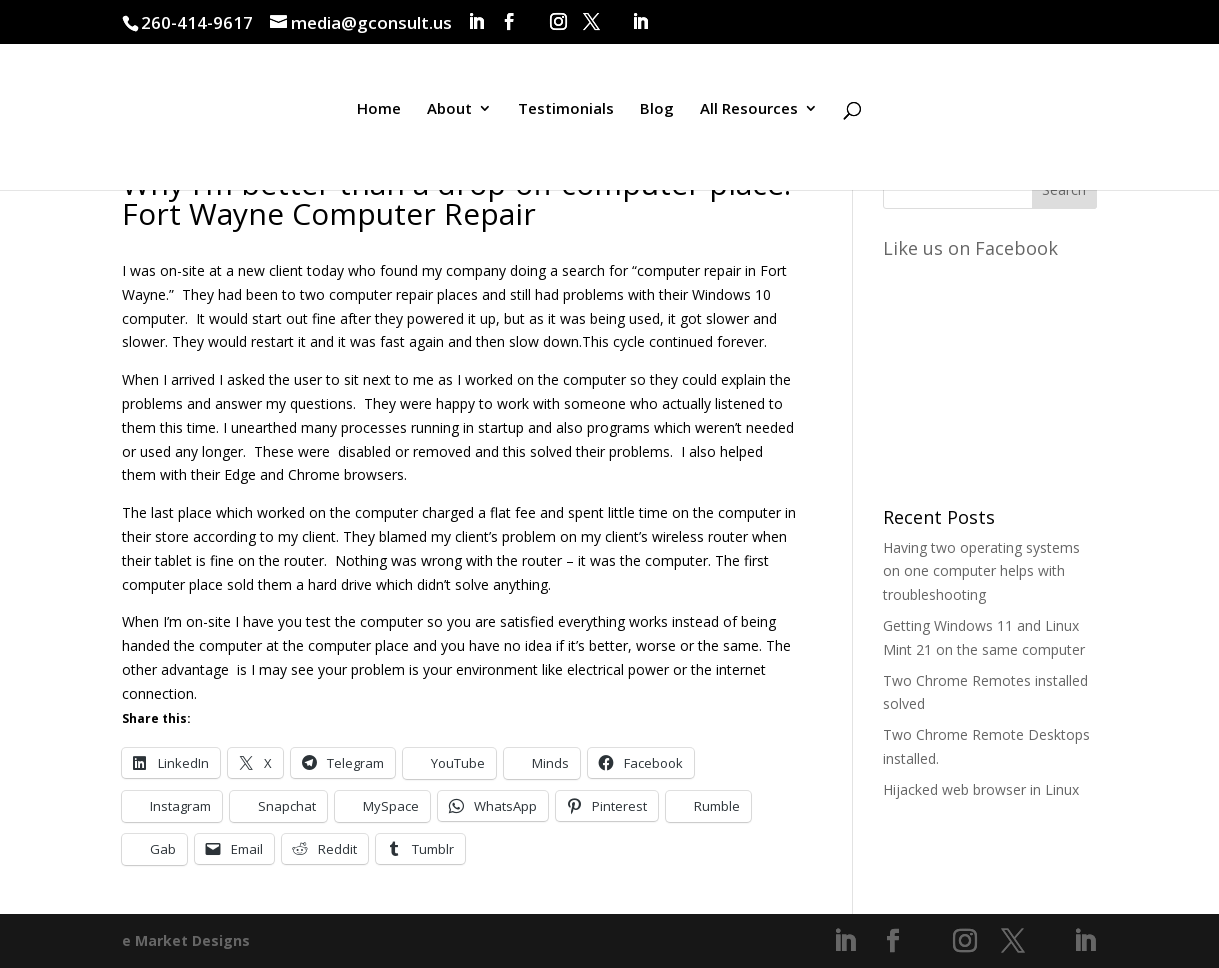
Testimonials (566, 113)
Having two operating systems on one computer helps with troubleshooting (981, 571)
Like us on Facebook (970, 248)
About (449, 113)
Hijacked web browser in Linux (981, 789)
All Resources (749, 113)
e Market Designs (186, 940)
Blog (657, 113)
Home (379, 113)
